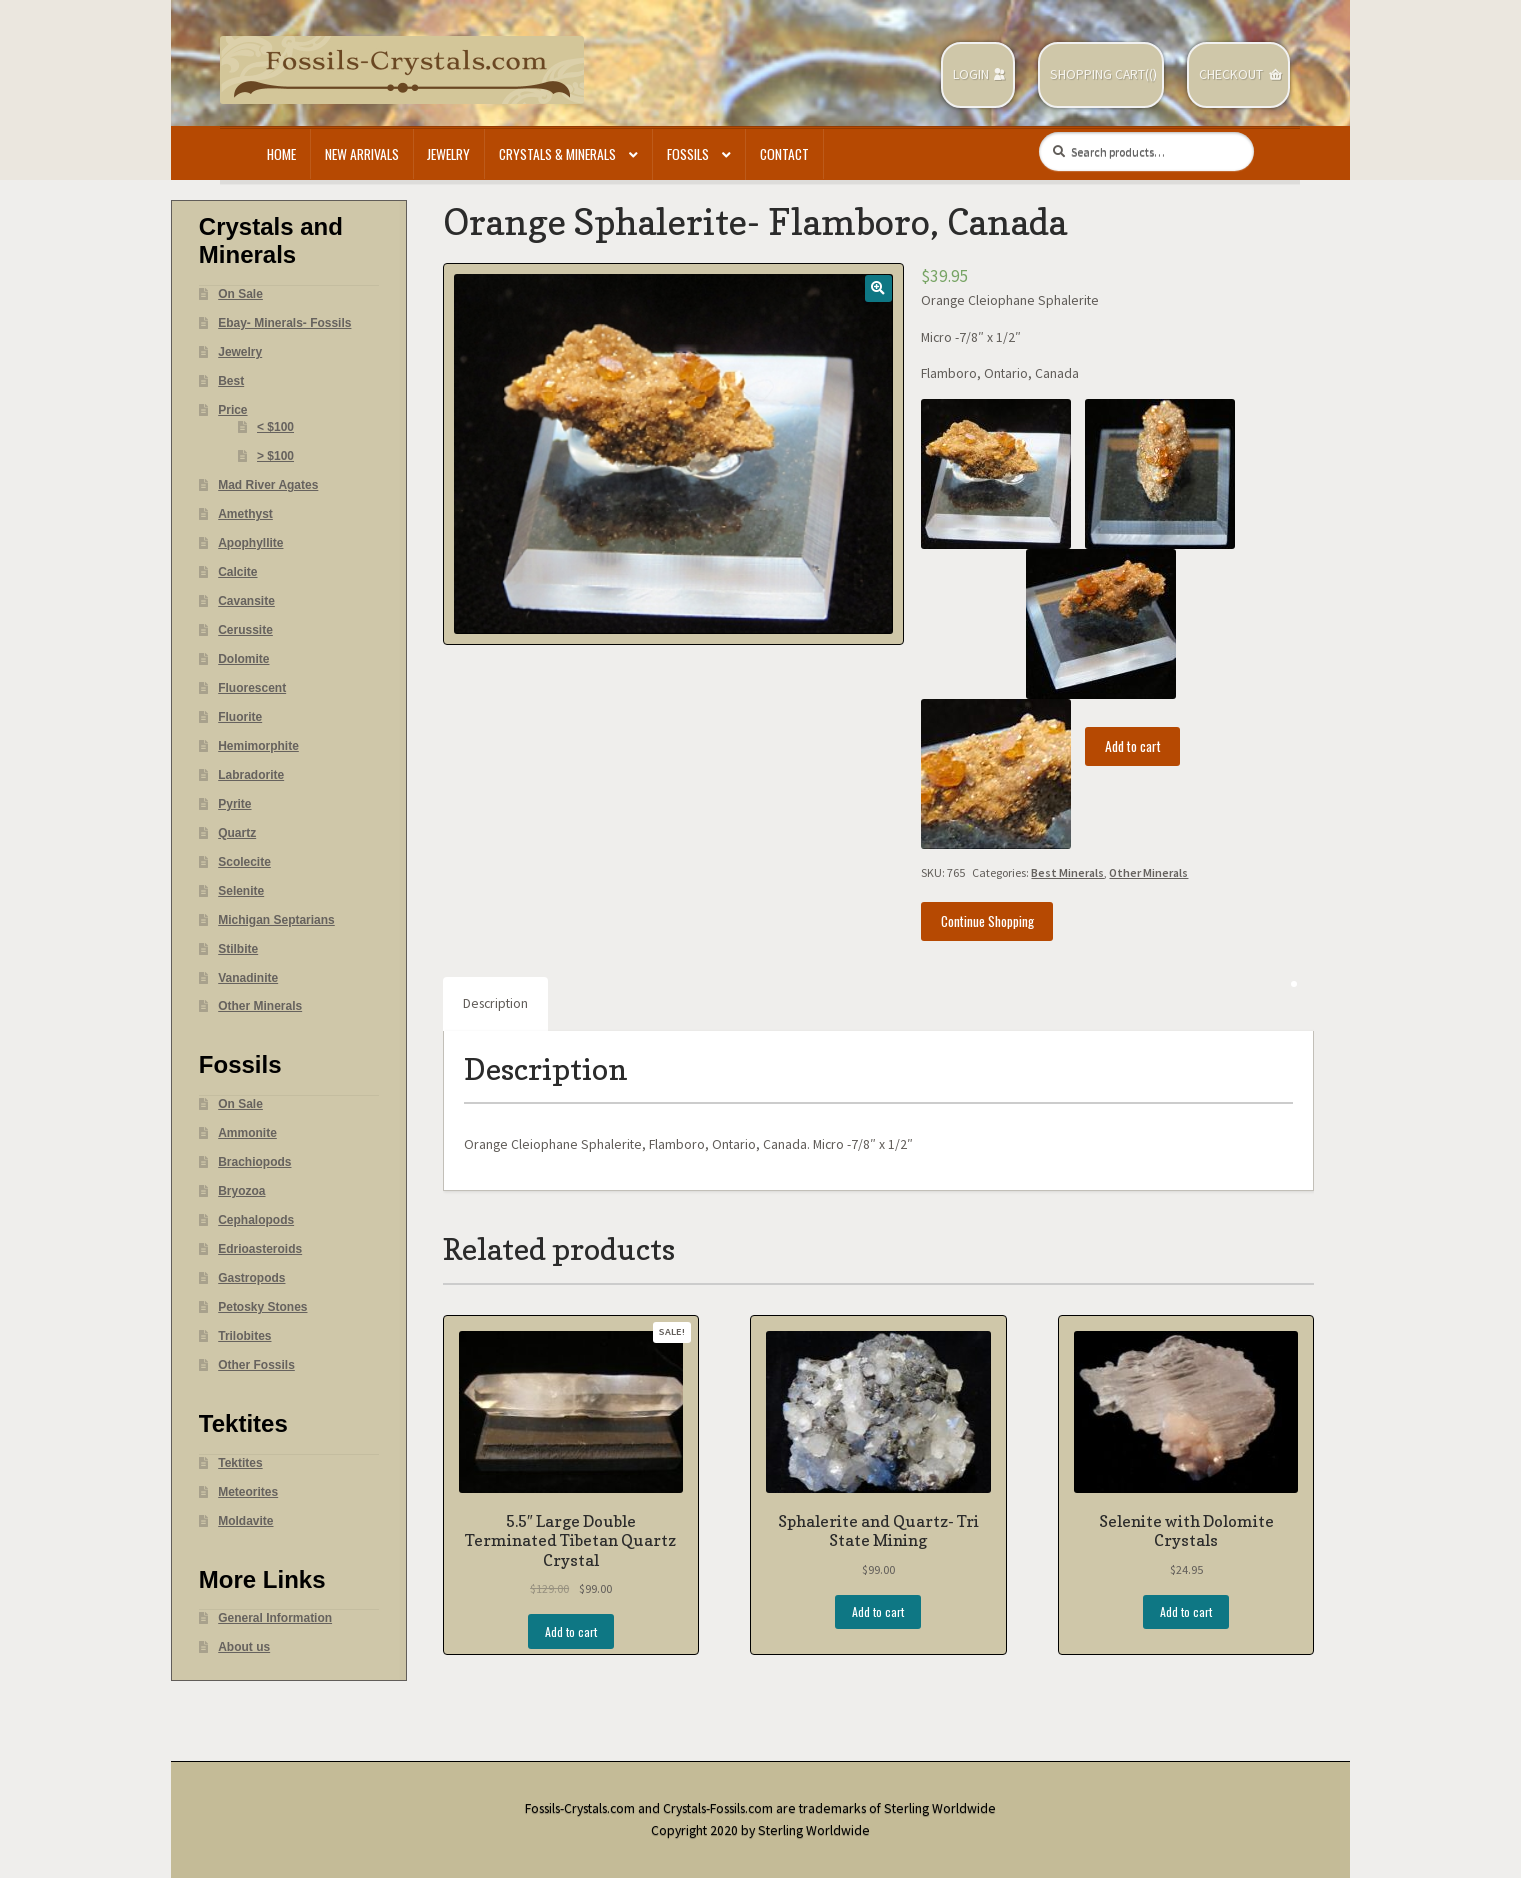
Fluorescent (252, 688)
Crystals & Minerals (557, 154)
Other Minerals (1148, 872)
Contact (784, 154)
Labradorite (251, 775)
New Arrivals (362, 154)
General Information (275, 1618)
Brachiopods (254, 1162)
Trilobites (244, 1336)
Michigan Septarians (276, 920)
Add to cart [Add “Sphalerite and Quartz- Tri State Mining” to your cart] (878, 1611)
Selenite (241, 891)
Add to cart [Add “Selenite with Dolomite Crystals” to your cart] (1186, 1611)
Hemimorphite (258, 746)
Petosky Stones (262, 1307)
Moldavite (245, 1521)
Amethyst (245, 514)
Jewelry (448, 154)
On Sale (240, 294)
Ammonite (247, 1133)
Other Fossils (256, 1365)
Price (232, 410)
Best (231, 381)
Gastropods (251, 1278)
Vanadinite (248, 978)
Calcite (237, 572)
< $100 (275, 427)
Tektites (240, 1463)
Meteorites (248, 1492)
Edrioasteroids (260, 1249)
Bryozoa (241, 1191)
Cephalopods (256, 1220)
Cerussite (245, 630)
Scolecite (244, 862)
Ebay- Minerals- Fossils (284, 323)
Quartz (237, 833)
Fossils (688, 154)
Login (971, 74)
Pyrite (234, 804)
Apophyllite (250, 543)
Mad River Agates (268, 485)
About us (244, 1647)
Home (281, 154)
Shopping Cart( (1099, 74)
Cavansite (246, 601)
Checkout (1231, 74)
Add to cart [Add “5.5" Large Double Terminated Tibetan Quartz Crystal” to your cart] (571, 1631)
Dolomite (243, 659)
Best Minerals (1067, 872)
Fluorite (240, 717)
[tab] (495, 1004)
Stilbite (238, 949)
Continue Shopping (987, 921)
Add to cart (1133, 746)
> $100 (275, 456)
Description (495, 1003)
